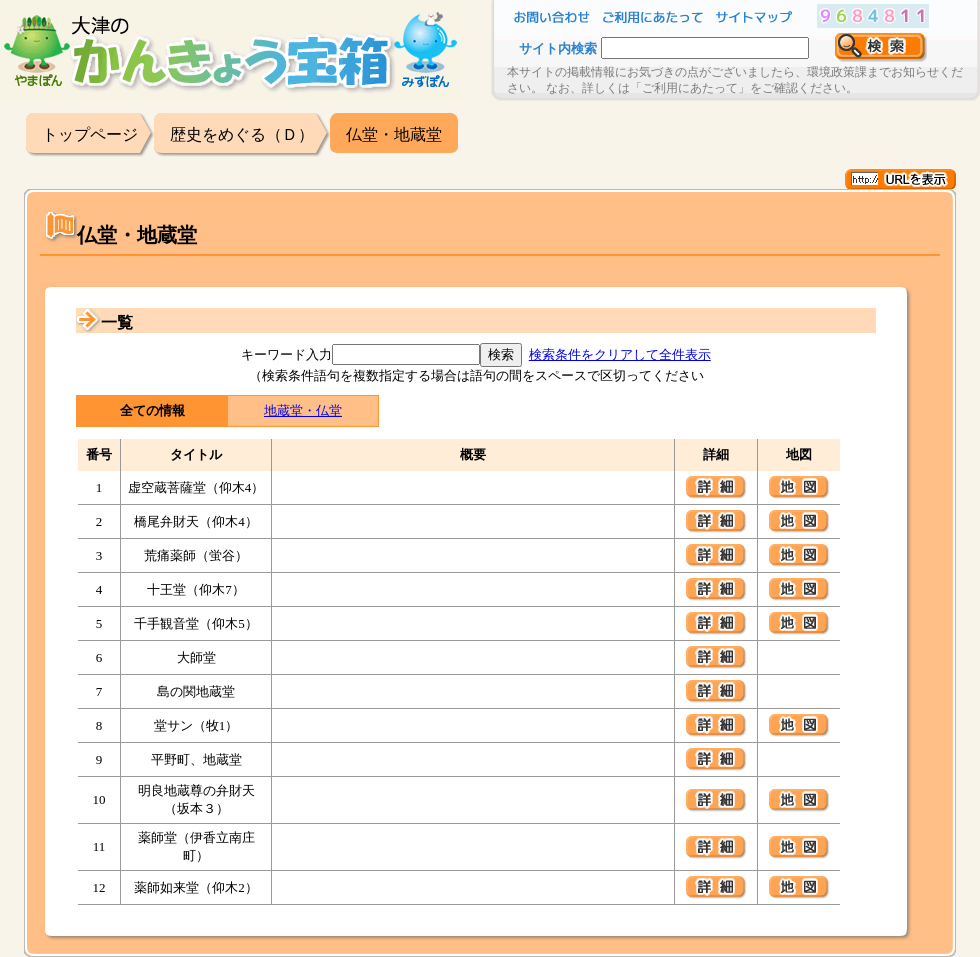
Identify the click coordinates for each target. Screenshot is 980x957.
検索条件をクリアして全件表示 (620, 354)
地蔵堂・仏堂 (303, 410)
